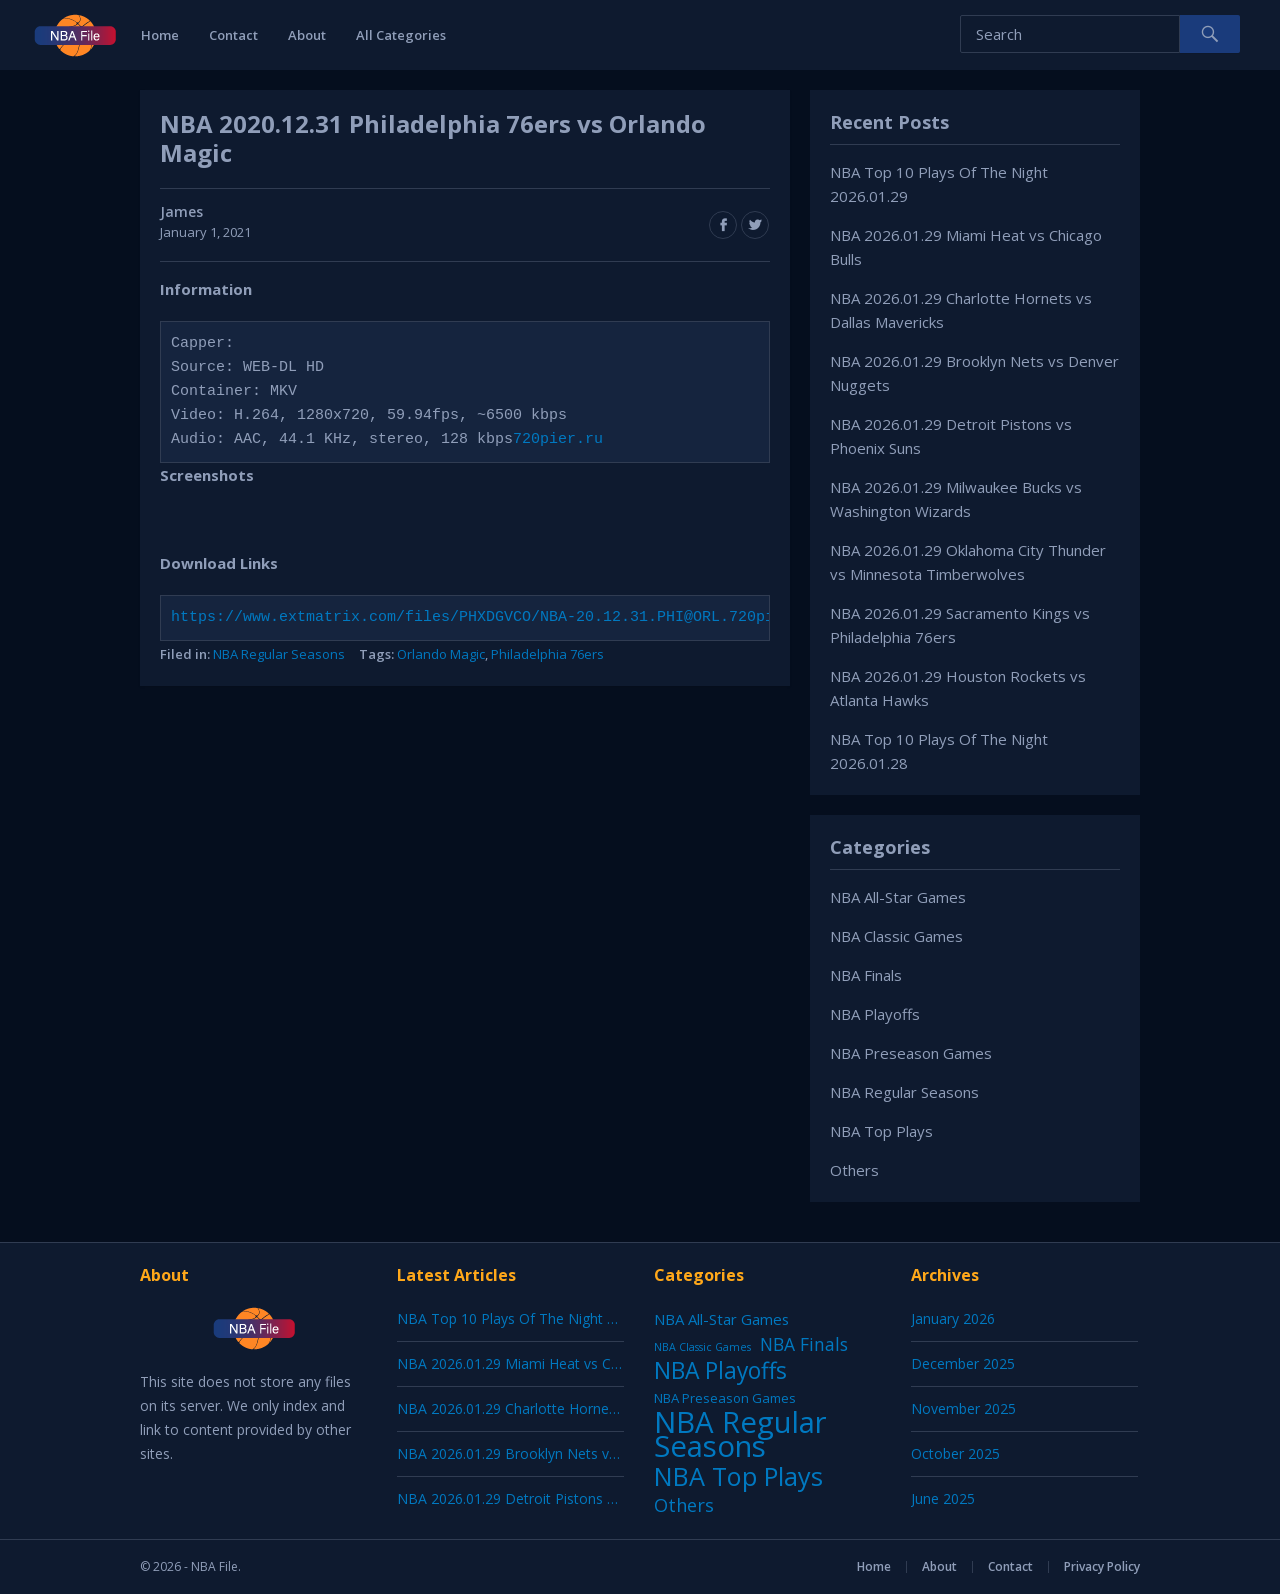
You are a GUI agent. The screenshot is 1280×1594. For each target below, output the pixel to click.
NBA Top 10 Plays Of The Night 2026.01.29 (537, 1318)
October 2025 (955, 1453)
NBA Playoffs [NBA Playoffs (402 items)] (720, 1371)
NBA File (214, 1566)
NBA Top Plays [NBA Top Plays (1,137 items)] (738, 1476)
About (307, 35)
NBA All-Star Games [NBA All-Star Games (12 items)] (721, 1319)
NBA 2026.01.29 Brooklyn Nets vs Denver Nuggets (561, 1453)
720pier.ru (558, 440)
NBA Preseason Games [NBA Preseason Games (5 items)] (725, 1398)
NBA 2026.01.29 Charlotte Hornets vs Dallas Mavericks (574, 1408)
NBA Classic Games (896, 936)
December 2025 (963, 1363)
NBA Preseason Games (911, 1053)
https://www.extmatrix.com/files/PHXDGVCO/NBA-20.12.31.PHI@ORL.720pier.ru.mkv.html (535, 618)
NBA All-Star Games (898, 897)
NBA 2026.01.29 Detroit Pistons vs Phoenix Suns (554, 1498)
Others (854, 1170)
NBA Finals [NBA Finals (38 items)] (804, 1344)
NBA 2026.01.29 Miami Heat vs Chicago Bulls (543, 1363)
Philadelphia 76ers (547, 654)
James (181, 211)
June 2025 (943, 1498)
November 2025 (963, 1408)
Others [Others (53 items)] (684, 1505)
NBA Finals (866, 975)
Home (160, 35)
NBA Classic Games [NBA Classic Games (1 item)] (702, 1347)
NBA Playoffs (875, 1014)
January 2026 (953, 1318)
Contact (233, 35)
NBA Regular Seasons (279, 654)
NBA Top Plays (881, 1131)
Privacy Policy (1102, 1566)
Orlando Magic (441, 654)
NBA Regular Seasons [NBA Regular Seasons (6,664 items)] (740, 1434)
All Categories (401, 35)
